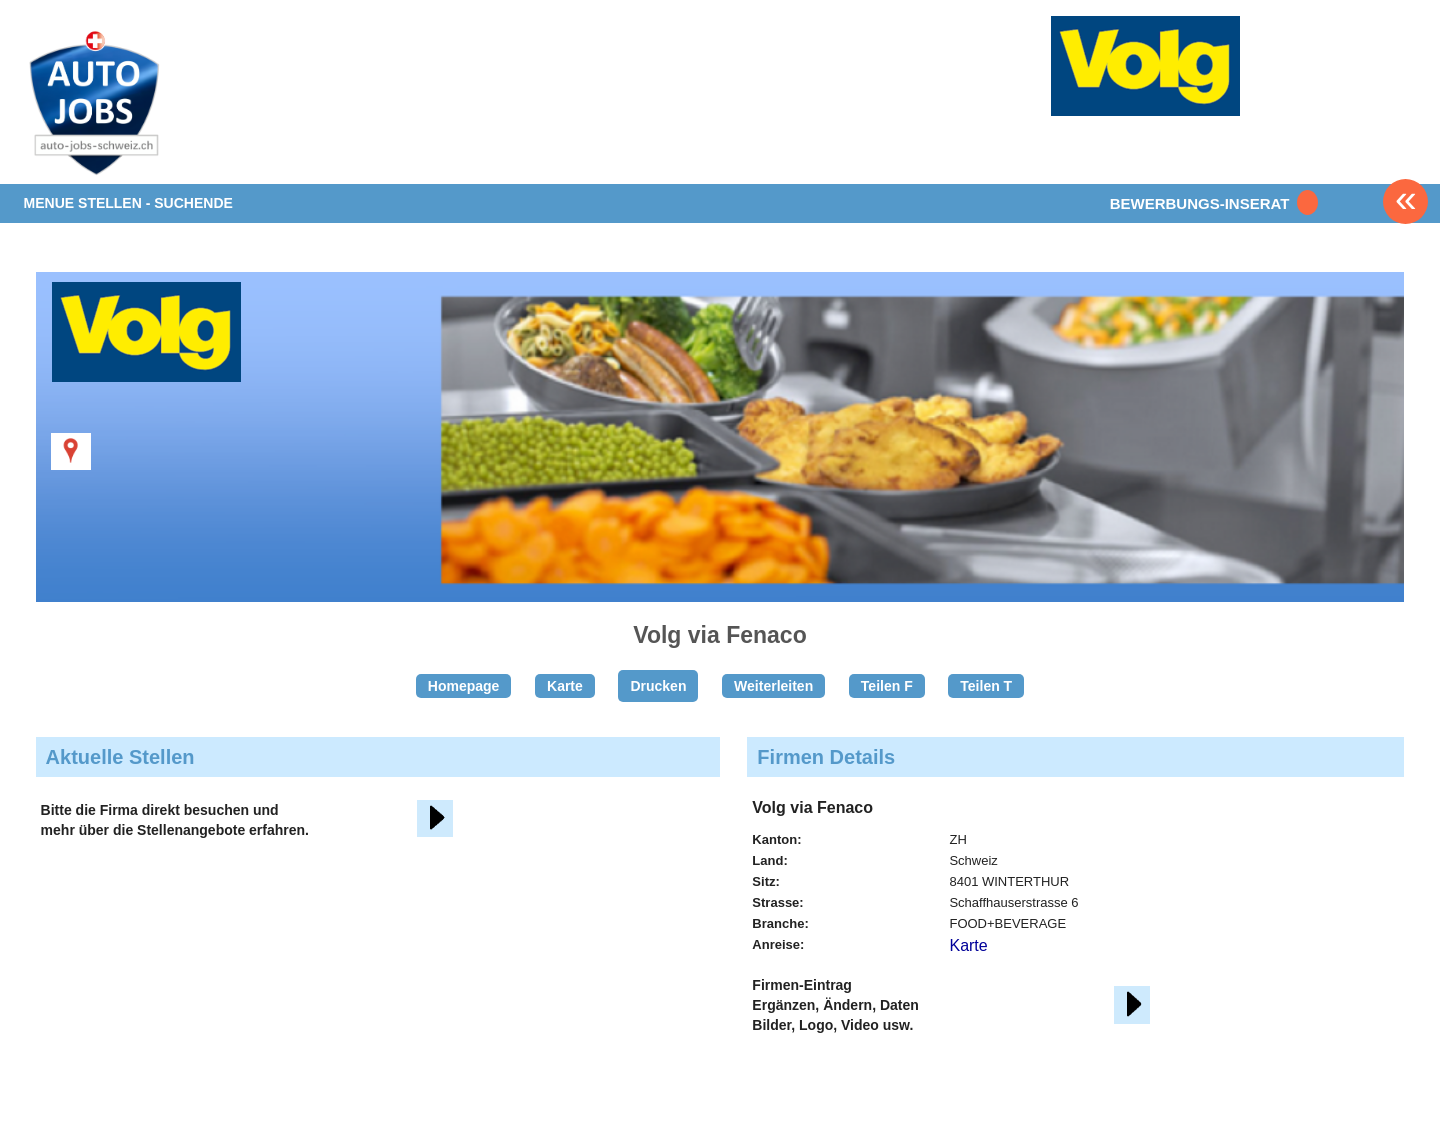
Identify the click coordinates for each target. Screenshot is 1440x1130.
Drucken (658, 686)
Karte (565, 686)
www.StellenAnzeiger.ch (142, 104)
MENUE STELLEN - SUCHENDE (128, 203)
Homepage (464, 686)
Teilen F (887, 686)
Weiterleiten (773, 686)
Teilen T (986, 686)
